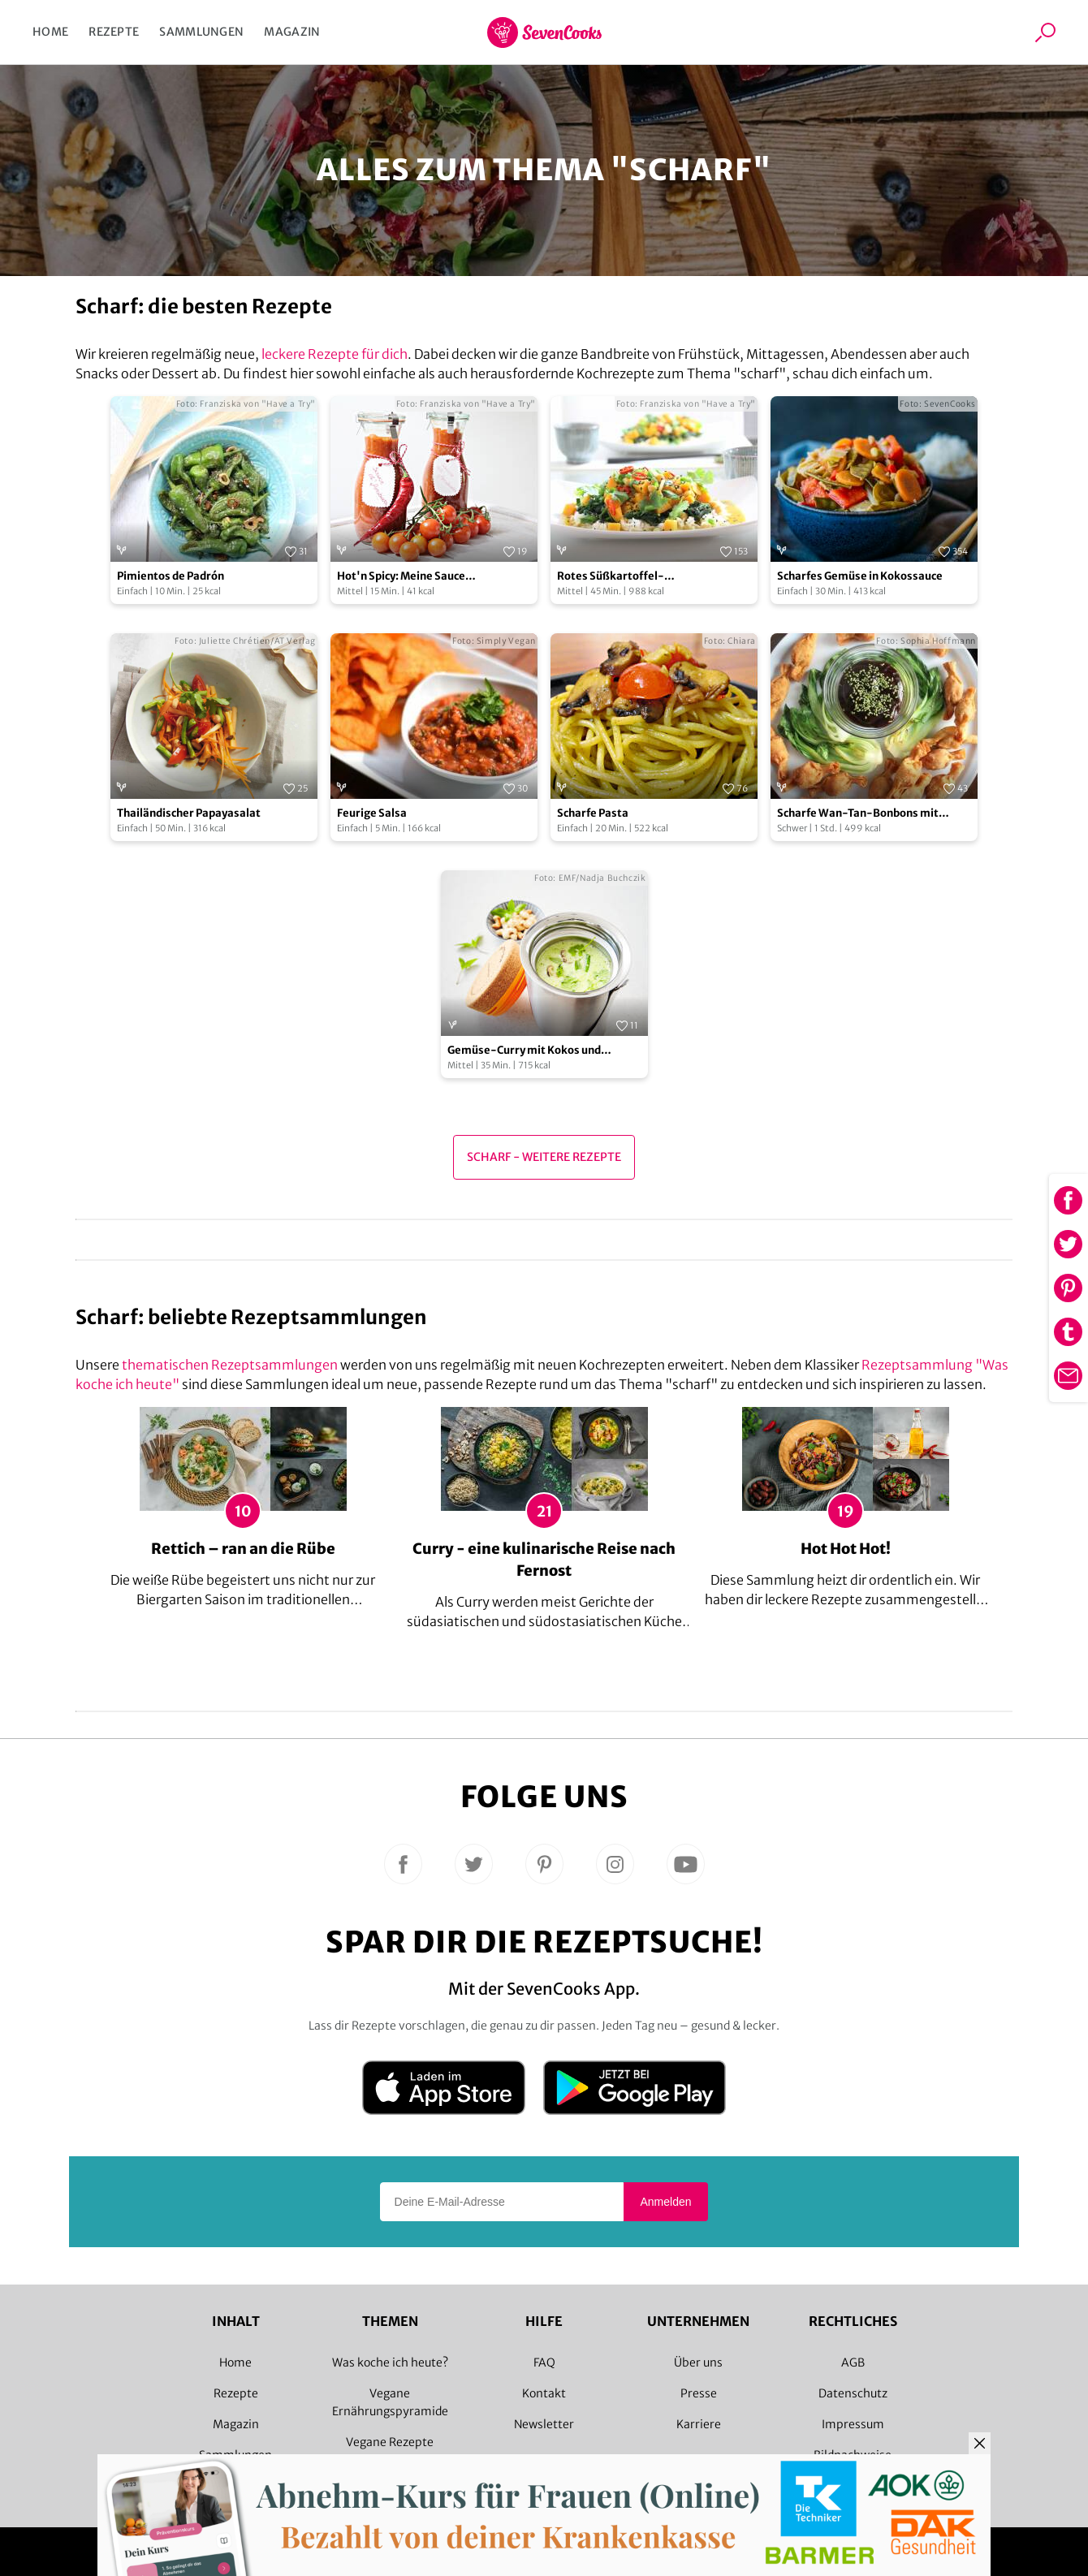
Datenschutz (852, 2393)
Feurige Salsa (372, 813)
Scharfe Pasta (592, 813)
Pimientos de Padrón (170, 576)
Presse (698, 2393)
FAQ (544, 2362)
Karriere (698, 2424)
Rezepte (114, 31)
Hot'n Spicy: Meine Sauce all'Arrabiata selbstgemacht (411, 577)
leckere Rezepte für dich (334, 354)
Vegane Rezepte (390, 2442)
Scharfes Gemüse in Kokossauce (860, 576)
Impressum (853, 2424)
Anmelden (665, 2201)
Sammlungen (201, 31)
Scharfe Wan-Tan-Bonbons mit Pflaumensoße (858, 814)
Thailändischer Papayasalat (189, 813)
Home (50, 31)
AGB (853, 2362)
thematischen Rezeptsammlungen (230, 1365)
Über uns (698, 2362)
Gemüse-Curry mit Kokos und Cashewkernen (524, 1051)
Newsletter (544, 2424)
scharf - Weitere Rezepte (544, 1157)
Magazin (292, 31)
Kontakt (544, 2393)
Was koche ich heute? (390, 2362)
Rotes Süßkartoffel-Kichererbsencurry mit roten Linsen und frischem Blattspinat (648, 577)
